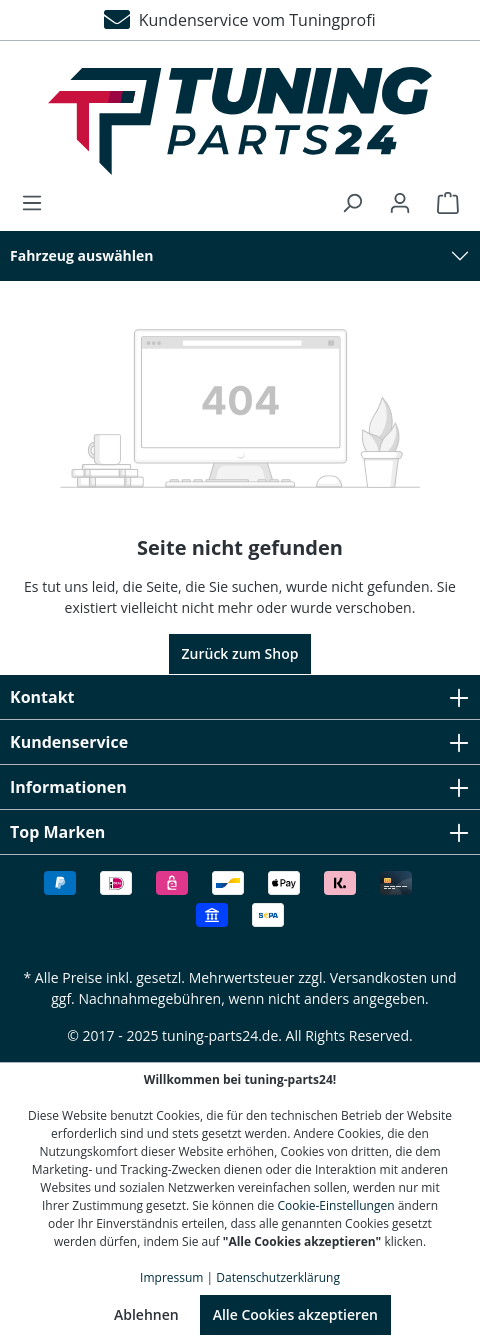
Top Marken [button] (240, 832)
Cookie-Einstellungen (335, 1205)
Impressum (171, 1277)
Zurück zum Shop (240, 653)
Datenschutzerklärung (278, 1277)
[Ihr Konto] (400, 203)
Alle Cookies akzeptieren (295, 1314)
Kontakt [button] (240, 697)
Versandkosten (378, 977)
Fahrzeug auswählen (82, 255)
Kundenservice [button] (240, 742)
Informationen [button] (240, 787)
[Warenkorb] (442, 203)
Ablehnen (146, 1314)
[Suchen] (352, 203)
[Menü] (38, 203)
